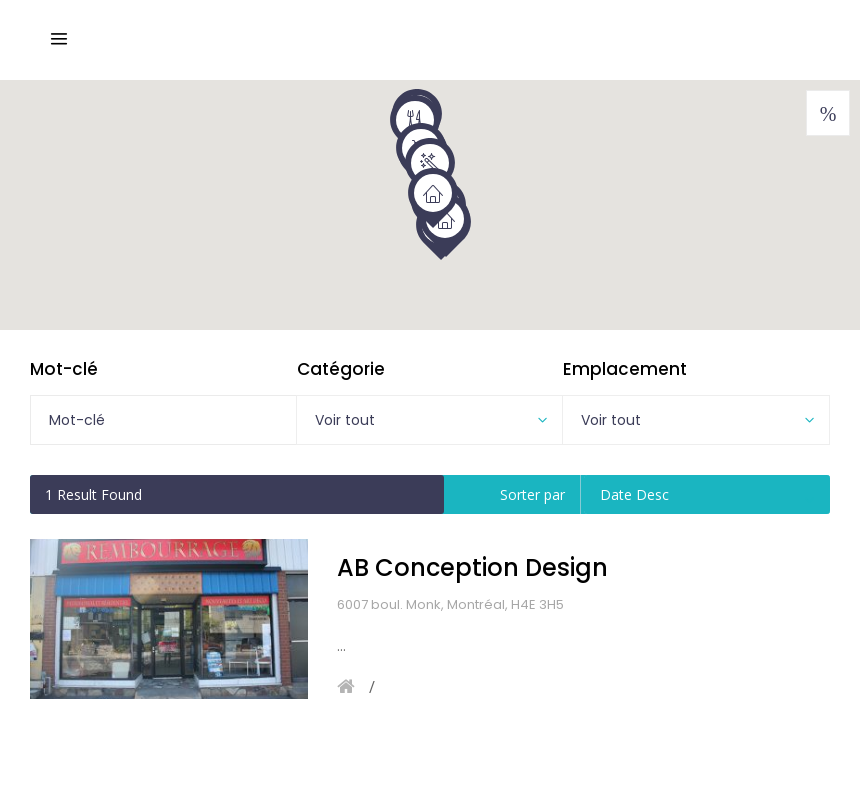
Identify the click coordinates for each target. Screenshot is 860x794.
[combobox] (430, 420)
